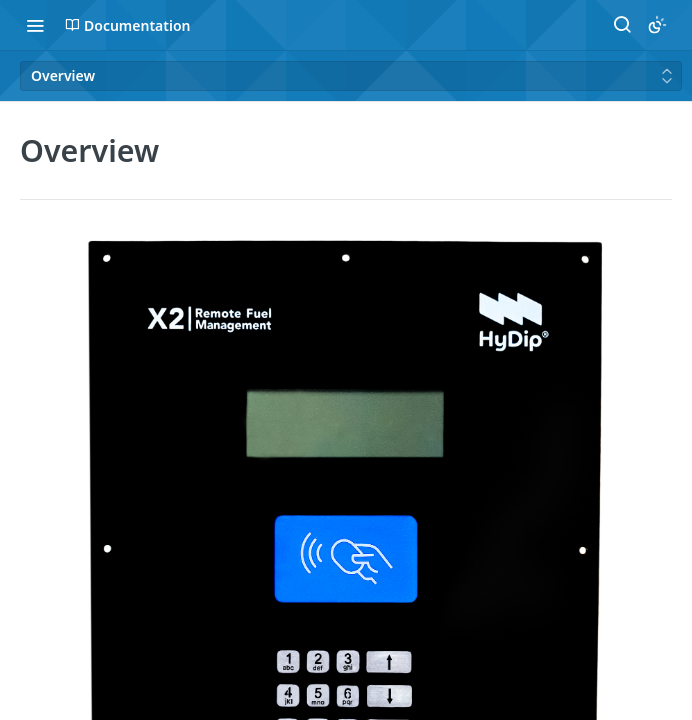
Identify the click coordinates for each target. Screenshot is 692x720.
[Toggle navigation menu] (35, 25)
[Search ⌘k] (622, 25)
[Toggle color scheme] (657, 25)
